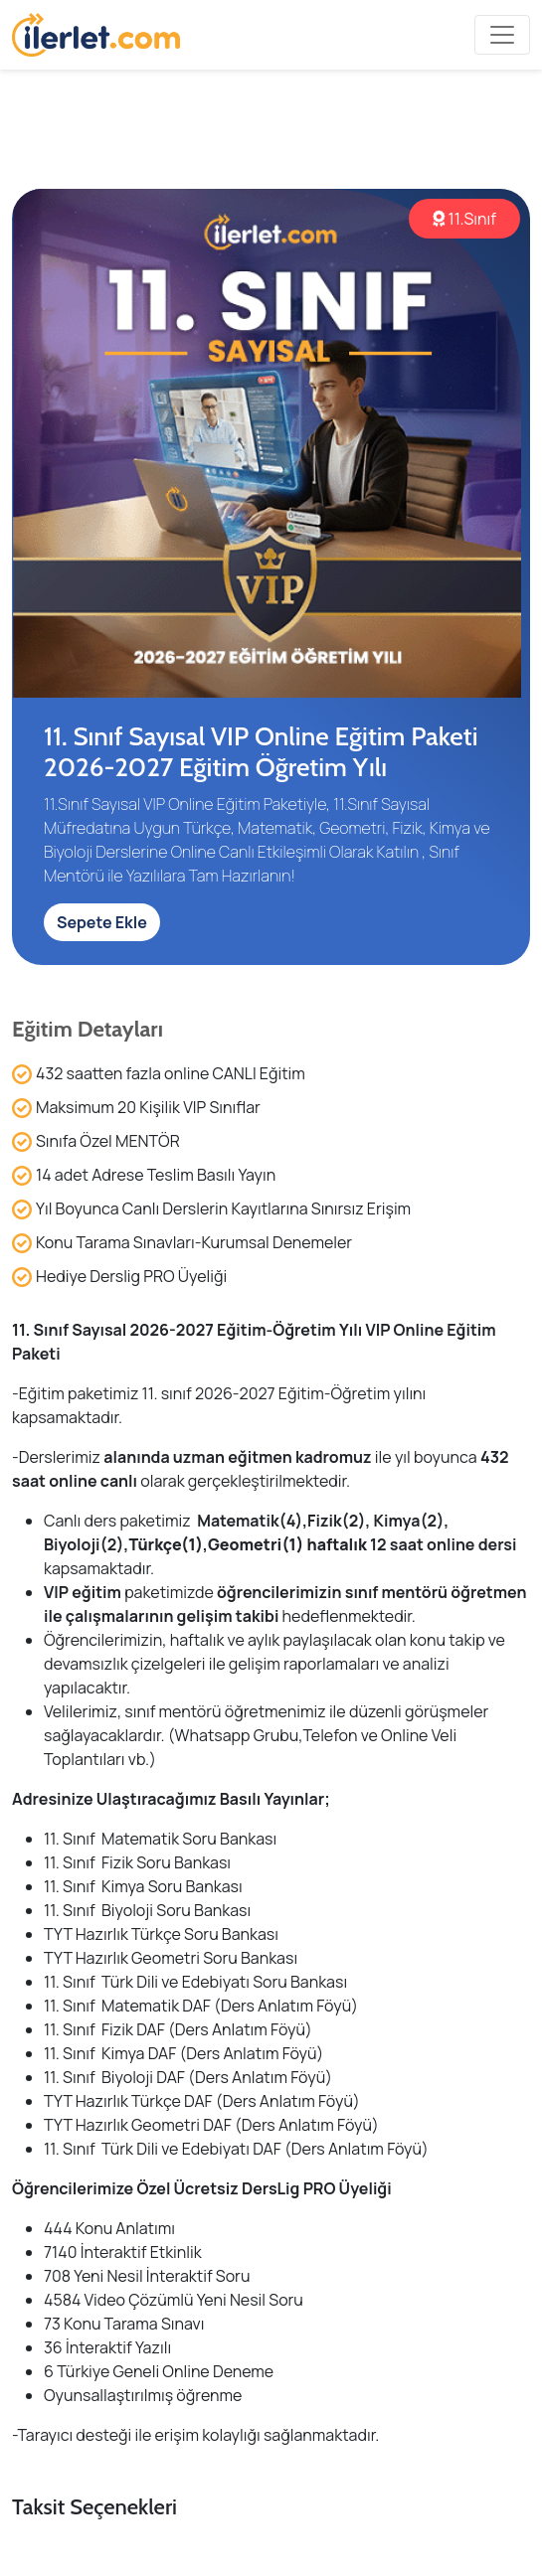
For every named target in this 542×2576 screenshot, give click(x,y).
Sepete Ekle (102, 922)
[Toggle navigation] (502, 35)
